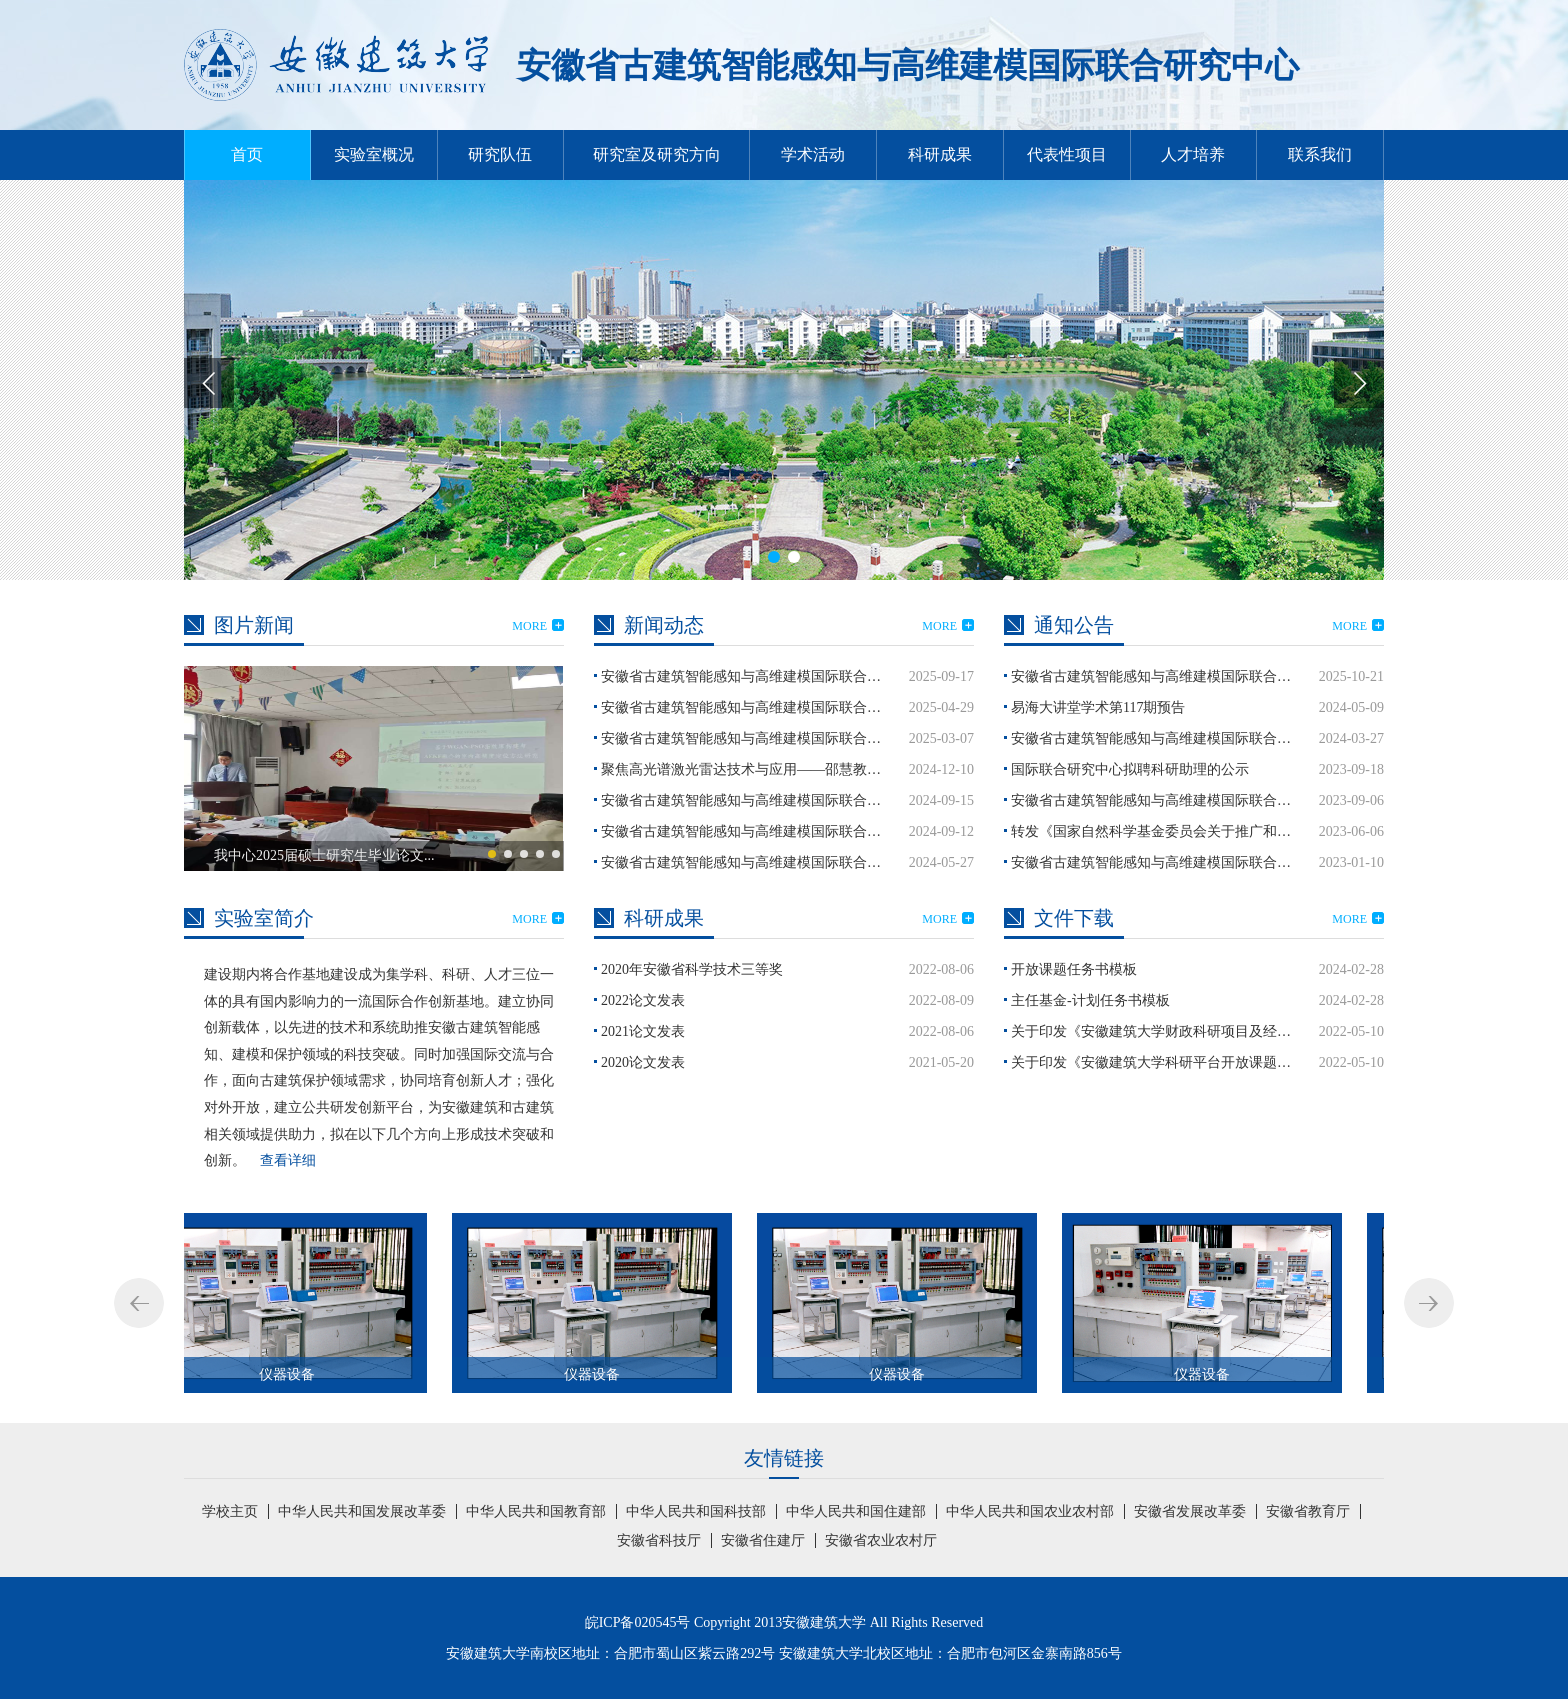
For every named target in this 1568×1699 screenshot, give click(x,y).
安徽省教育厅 (1308, 1511)
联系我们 (1320, 154)
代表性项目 (1067, 154)
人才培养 (1193, 154)
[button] (1359, 383)
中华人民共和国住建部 (856, 1511)
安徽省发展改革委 (1190, 1511)
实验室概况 (374, 154)
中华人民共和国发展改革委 (362, 1511)
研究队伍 (500, 154)
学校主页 (230, 1511)
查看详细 (288, 1160)
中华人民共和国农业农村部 (1030, 1511)
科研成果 (940, 154)
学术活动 (813, 154)
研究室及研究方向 (657, 154)
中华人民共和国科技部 (696, 1511)
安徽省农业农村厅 (881, 1540)
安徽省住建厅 (763, 1540)
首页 (247, 154)
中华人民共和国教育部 (536, 1511)
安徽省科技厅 (659, 1540)
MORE (538, 626)
